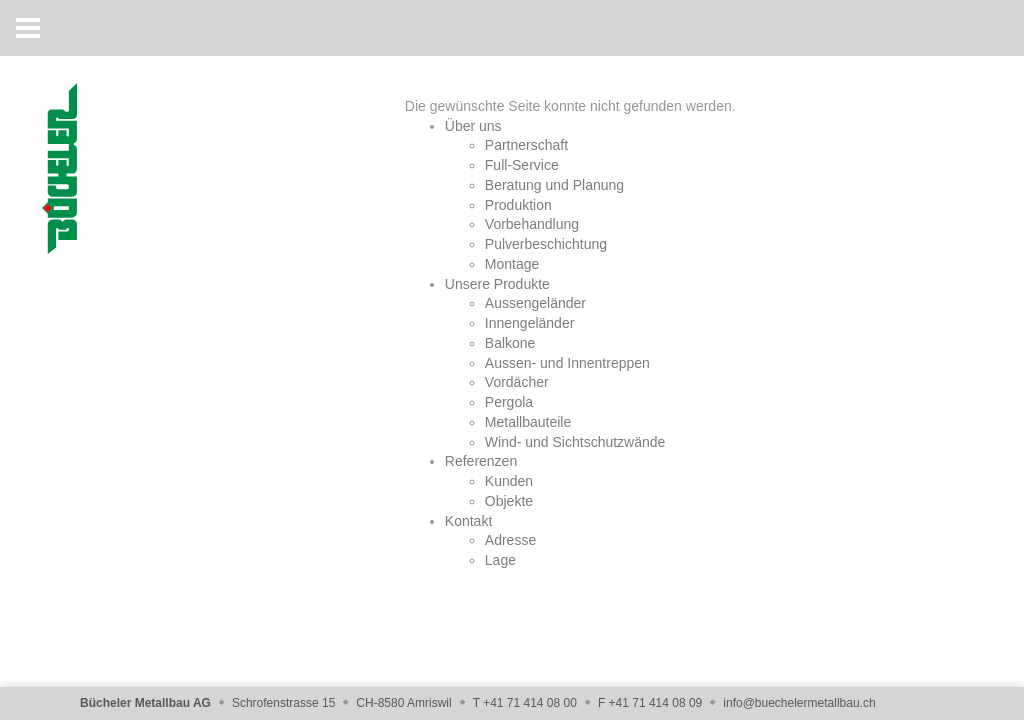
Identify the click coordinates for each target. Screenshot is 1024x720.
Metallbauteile (528, 422)
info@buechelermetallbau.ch (799, 703)
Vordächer (517, 382)
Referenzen (481, 461)
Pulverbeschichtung (546, 244)
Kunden (509, 481)
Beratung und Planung (554, 185)
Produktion (518, 205)
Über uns (473, 126)
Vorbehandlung (532, 224)
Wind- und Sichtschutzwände (575, 442)
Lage (500, 560)
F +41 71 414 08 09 (650, 703)
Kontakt (468, 521)
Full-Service (522, 165)
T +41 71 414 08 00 (525, 703)
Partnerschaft (526, 145)
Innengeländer (530, 323)
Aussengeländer (535, 303)
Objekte (509, 501)
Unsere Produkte (497, 284)
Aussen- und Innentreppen (567, 363)
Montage (512, 264)
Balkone (510, 343)
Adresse (510, 540)
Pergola (509, 402)
